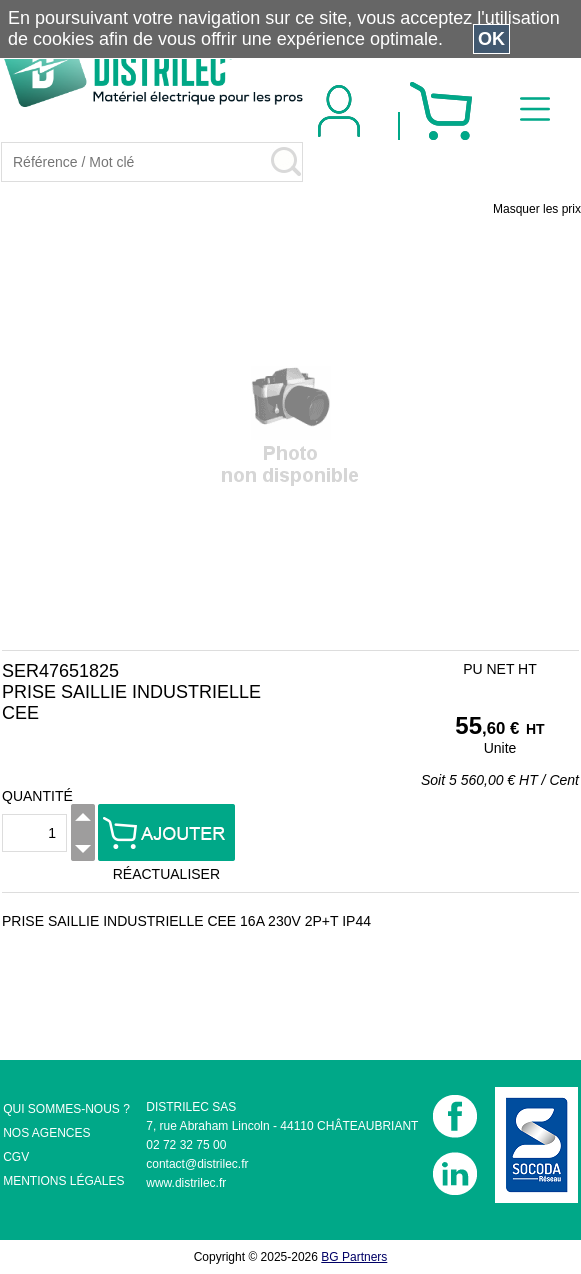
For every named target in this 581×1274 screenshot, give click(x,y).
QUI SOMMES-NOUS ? (66, 1109)
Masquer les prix (537, 209)
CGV (16, 1157)
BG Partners (354, 1257)
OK (491, 39)
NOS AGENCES (46, 1133)
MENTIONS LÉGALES (63, 1181)
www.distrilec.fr (186, 1183)
